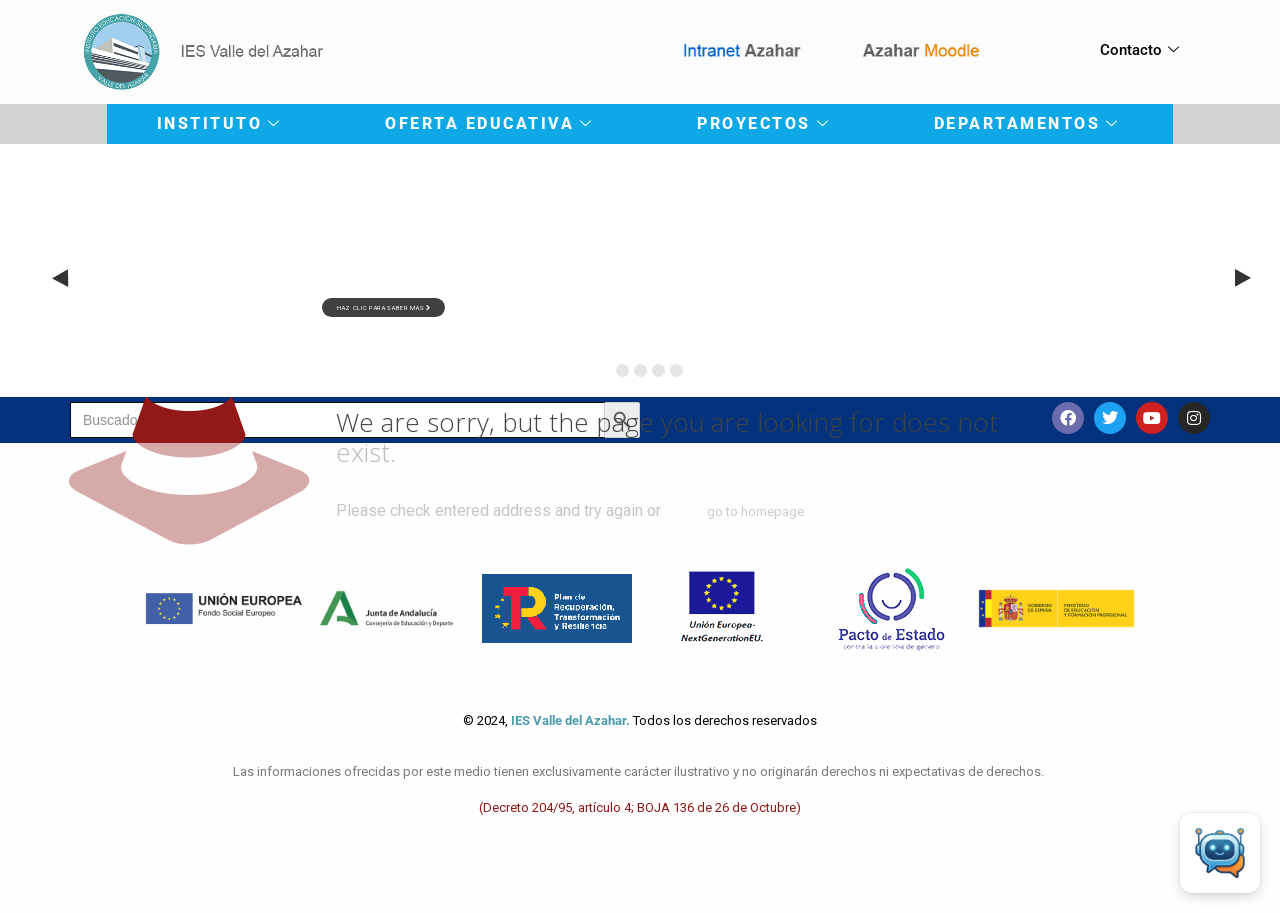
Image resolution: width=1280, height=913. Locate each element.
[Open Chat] (1220, 853)
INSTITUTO (218, 123)
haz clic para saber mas (383, 307)
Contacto (1139, 50)
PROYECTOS (762, 123)
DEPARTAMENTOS (1026, 123)
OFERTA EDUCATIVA (488, 123)
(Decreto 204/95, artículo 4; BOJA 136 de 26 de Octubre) (640, 807)
